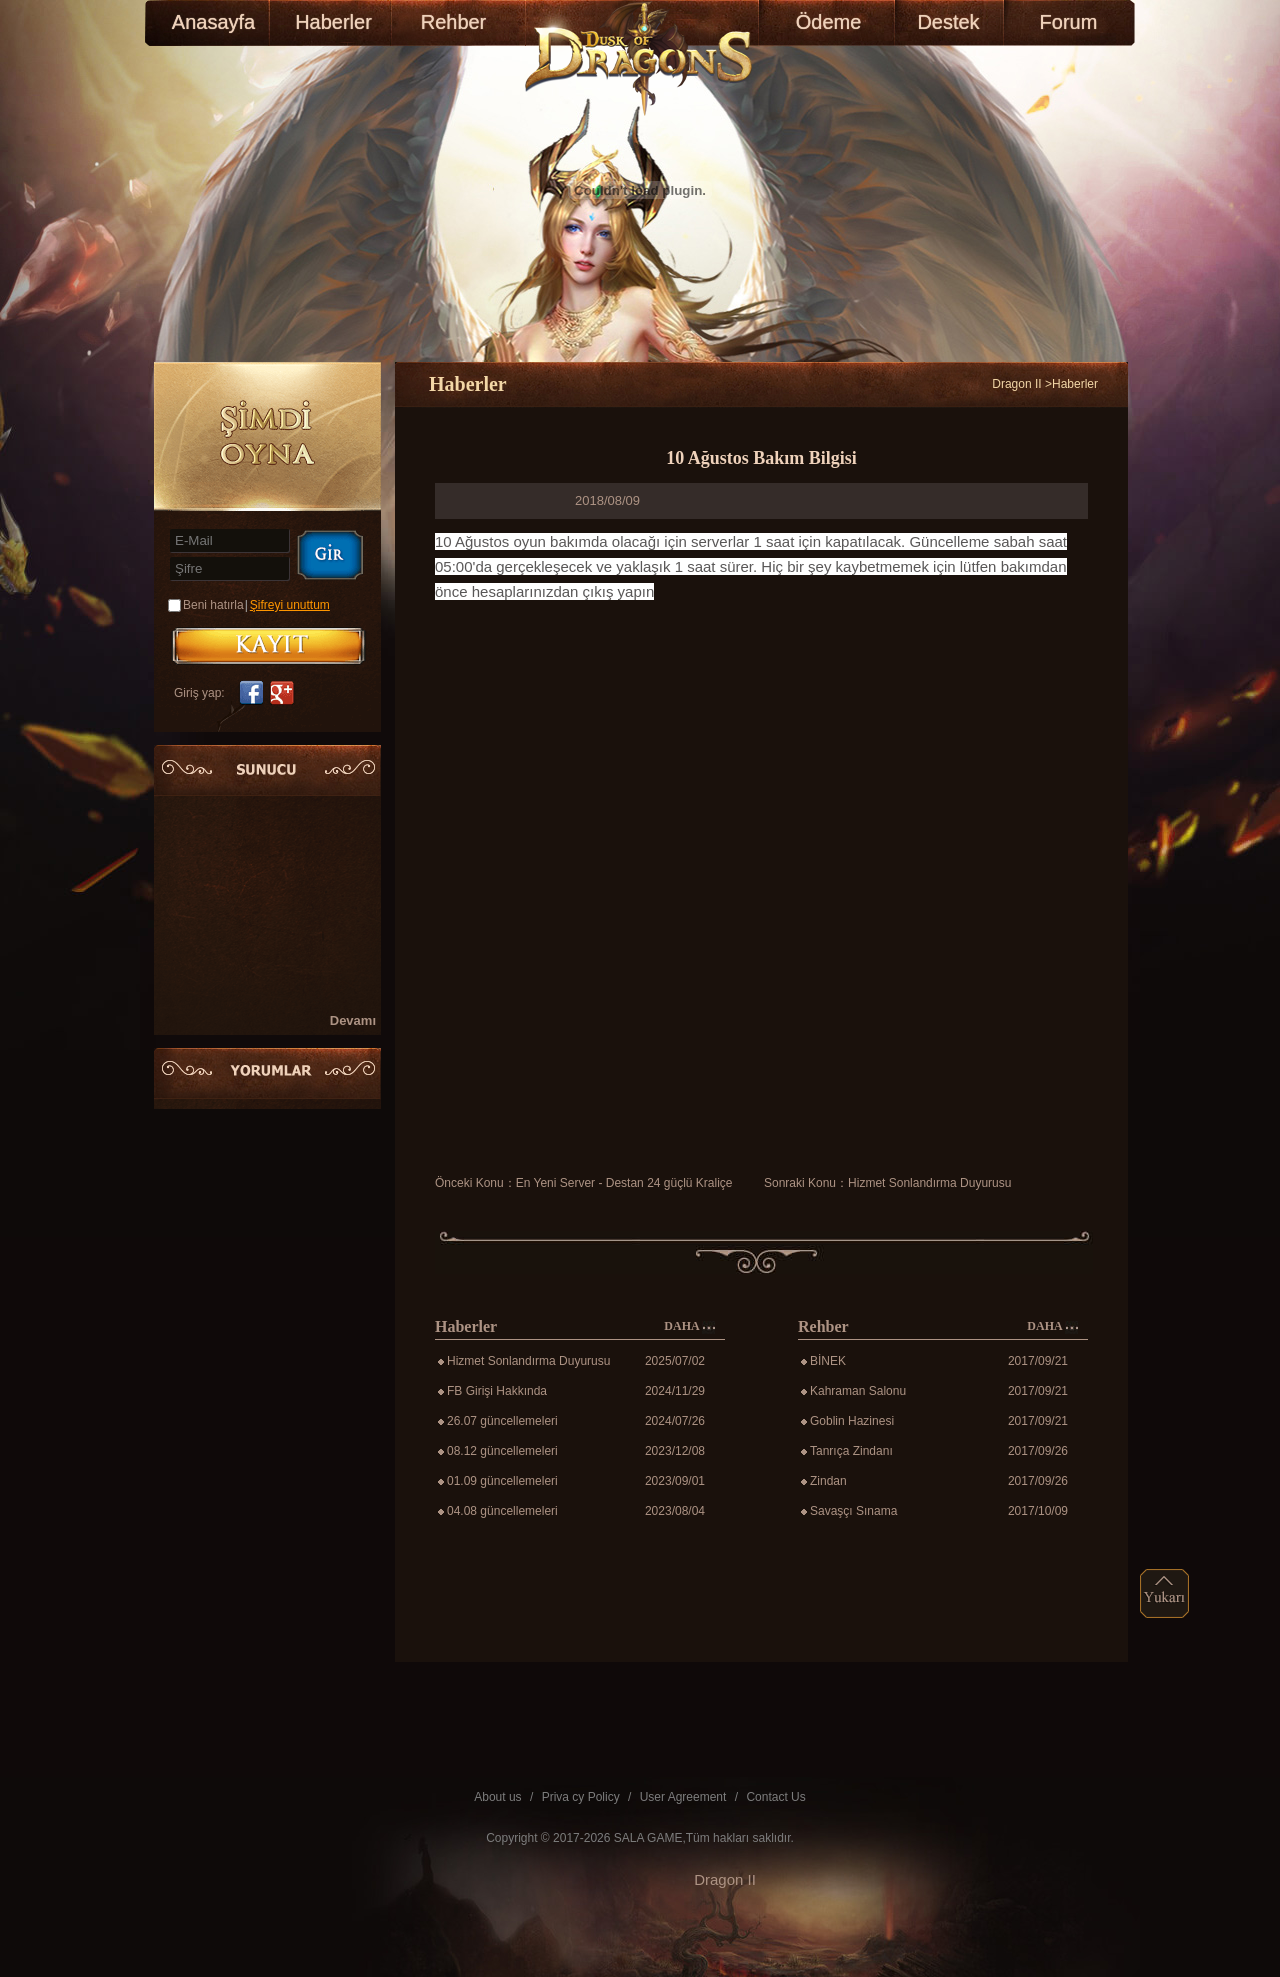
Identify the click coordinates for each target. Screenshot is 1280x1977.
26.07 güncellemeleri (502, 1421)
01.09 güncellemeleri (502, 1481)
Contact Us (775, 1797)
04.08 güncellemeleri (502, 1511)
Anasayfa (213, 22)
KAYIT (268, 646)
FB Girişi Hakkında (497, 1391)
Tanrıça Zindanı (851, 1451)
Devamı (353, 1020)
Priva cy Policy (581, 1797)
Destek (948, 22)
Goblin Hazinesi (852, 1421)
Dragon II (1016, 384)
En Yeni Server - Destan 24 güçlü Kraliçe (624, 1183)
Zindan (828, 1481)
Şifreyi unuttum (290, 605)
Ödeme (829, 22)
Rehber (454, 22)
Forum (1069, 22)
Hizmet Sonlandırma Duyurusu (929, 1183)
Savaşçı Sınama (853, 1511)
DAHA (689, 1326)
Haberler (333, 22)
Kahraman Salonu (858, 1391)
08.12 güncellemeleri (502, 1451)
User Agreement (683, 1797)
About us (497, 1797)
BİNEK (828, 1361)
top (1165, 1593)
